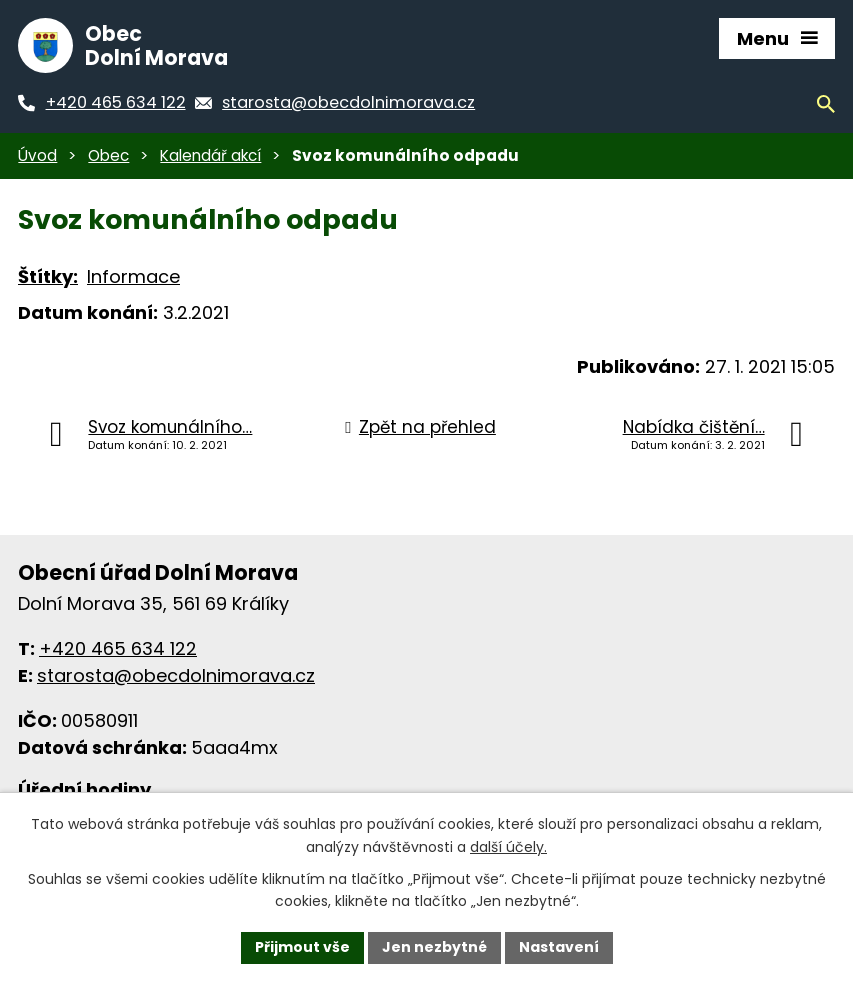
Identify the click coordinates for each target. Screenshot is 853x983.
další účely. (508, 847)
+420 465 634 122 (118, 648)
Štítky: (48, 276)
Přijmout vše (302, 947)
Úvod (37, 155)
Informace (133, 276)
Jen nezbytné (434, 947)
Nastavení (559, 947)
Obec (108, 155)
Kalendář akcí (210, 155)
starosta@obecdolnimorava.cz (176, 675)
